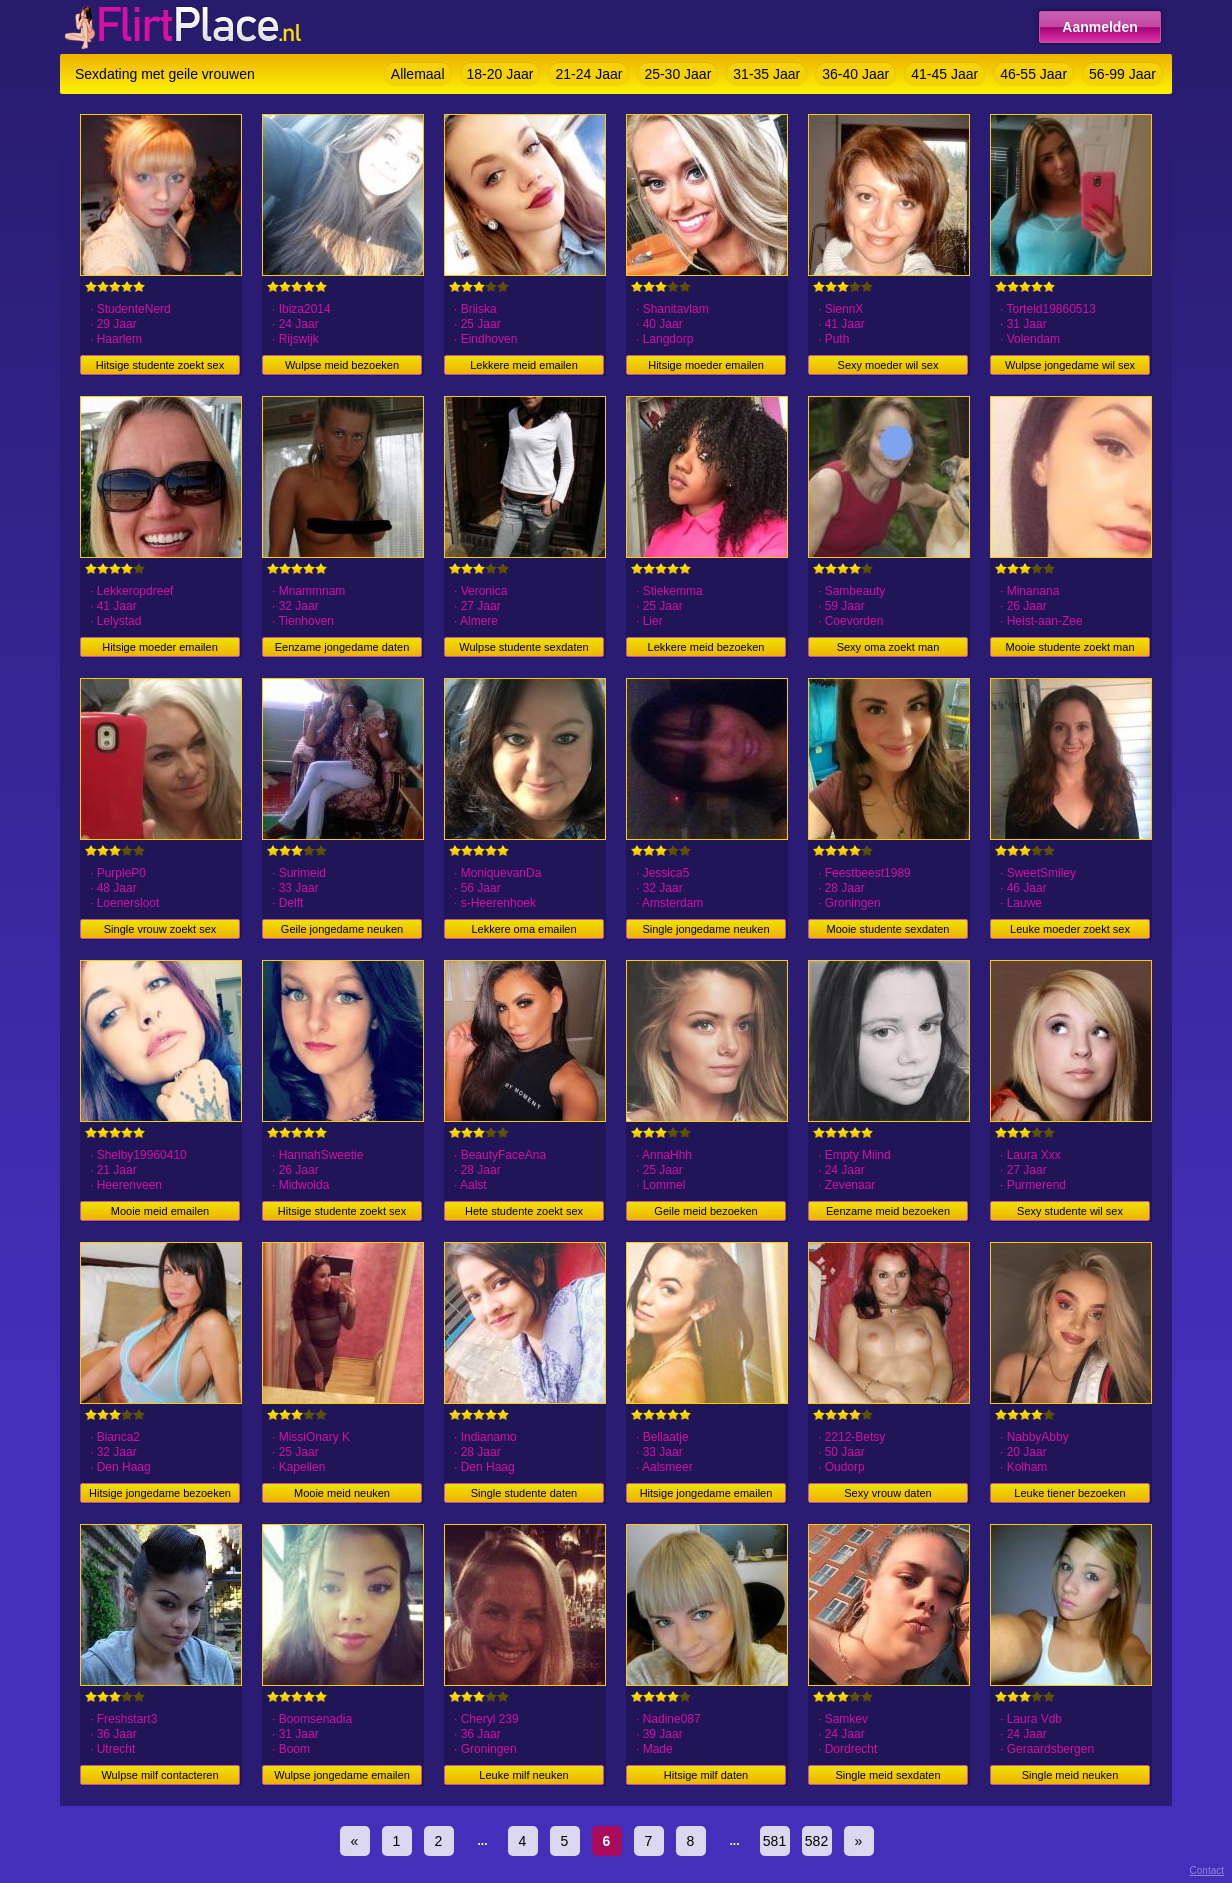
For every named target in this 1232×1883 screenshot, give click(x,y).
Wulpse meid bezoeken (342, 365)
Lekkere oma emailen (523, 929)
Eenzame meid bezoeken (888, 1211)
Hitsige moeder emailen (706, 365)
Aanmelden (1099, 27)
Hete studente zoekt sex (524, 1211)
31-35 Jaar (766, 74)
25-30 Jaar (677, 74)
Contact (1207, 1870)
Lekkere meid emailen (524, 365)
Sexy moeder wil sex (888, 365)
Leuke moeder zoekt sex (1070, 929)
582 (816, 1841)
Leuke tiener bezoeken (1069, 1493)
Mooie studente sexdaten (888, 929)
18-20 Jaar (500, 74)
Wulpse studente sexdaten (523, 647)
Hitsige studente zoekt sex (160, 365)
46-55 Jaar (1033, 74)
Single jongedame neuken (705, 929)
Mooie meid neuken (342, 1493)
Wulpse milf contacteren (159, 1775)
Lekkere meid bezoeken (706, 647)
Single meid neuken (1070, 1775)
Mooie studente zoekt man (1069, 647)
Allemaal (418, 74)
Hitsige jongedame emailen (706, 1493)
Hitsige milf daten (706, 1775)
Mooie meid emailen (160, 1211)
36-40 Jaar (855, 74)
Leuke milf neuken (523, 1775)
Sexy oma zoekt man (888, 647)
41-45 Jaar (944, 74)
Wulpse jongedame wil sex (1070, 365)
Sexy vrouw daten (887, 1493)
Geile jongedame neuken (342, 929)
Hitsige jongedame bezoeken (160, 1493)
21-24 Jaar (588, 74)
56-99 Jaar (1122, 74)
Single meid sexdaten (887, 1775)
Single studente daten (524, 1493)
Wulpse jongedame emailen (342, 1775)
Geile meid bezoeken (705, 1211)
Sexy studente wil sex (1070, 1211)
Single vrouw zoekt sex (160, 929)
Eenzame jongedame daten (342, 647)
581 (774, 1841)
